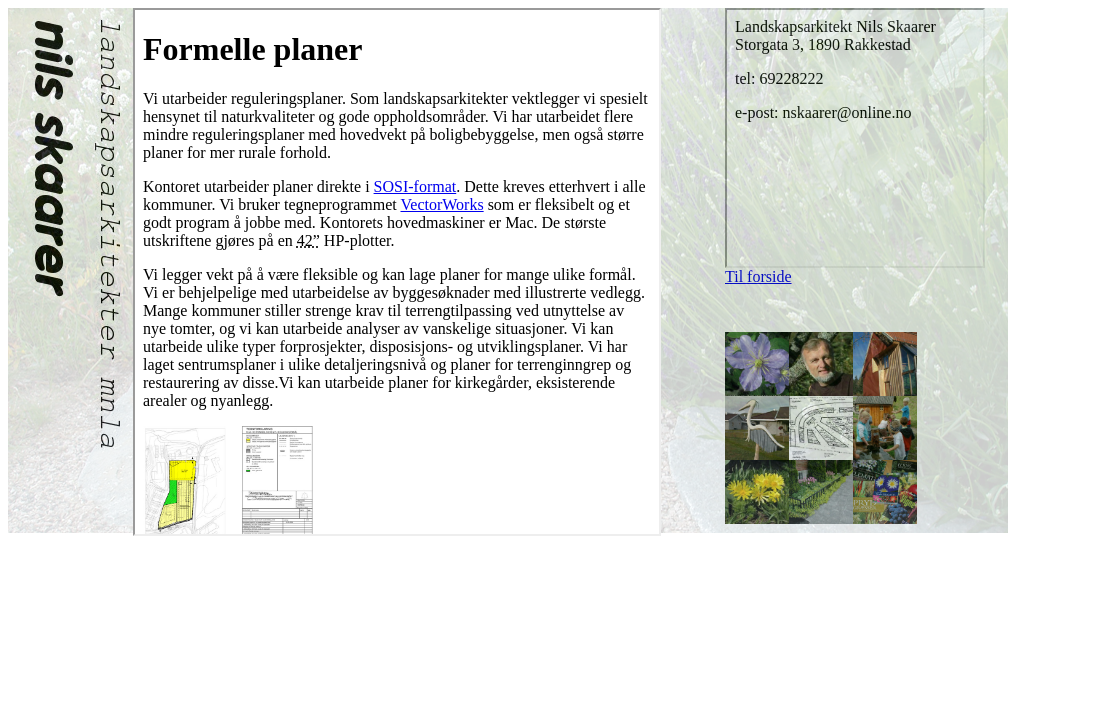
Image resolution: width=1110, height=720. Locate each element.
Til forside (758, 276)
